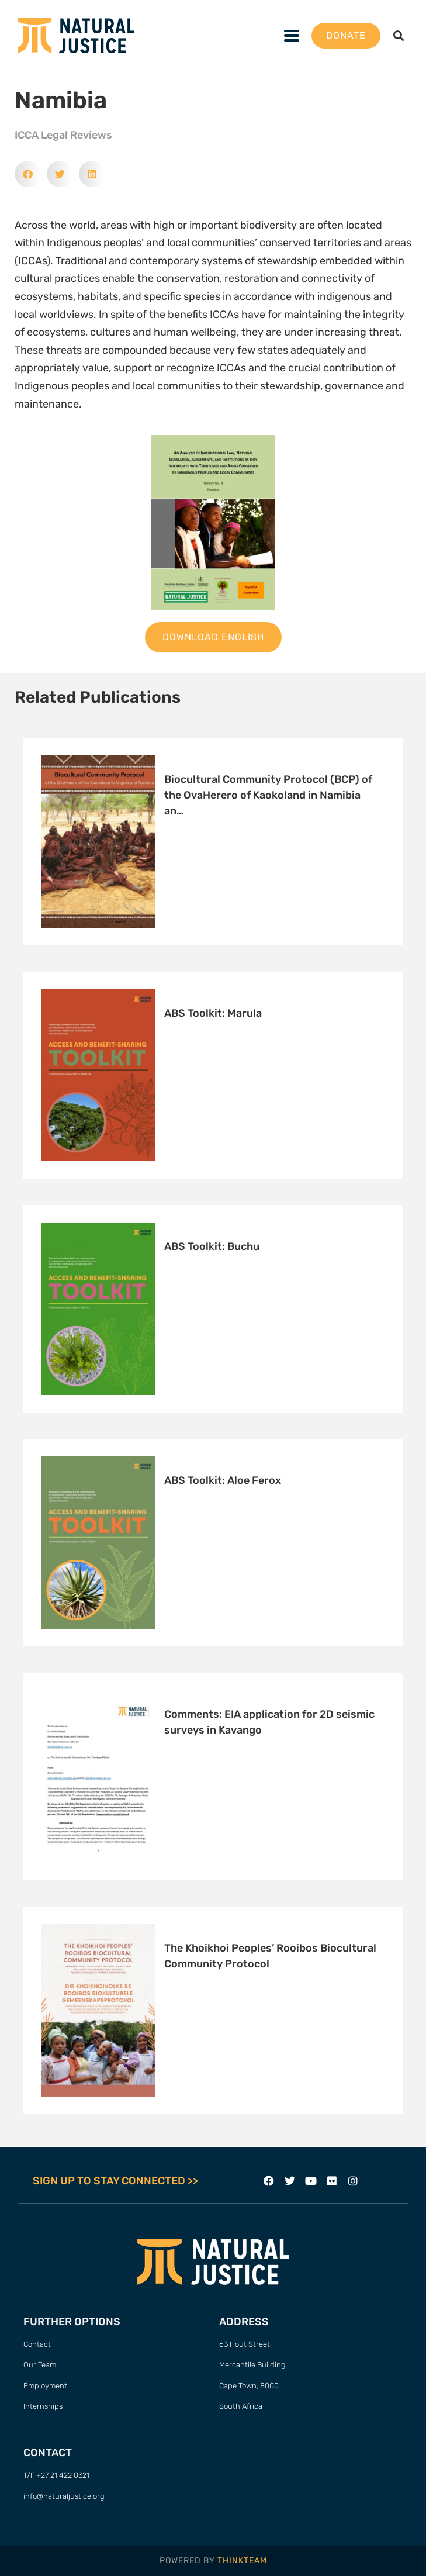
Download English (213, 637)
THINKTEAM (242, 2560)
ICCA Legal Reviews (63, 135)
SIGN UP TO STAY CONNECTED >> (115, 2180)
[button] (398, 35)
